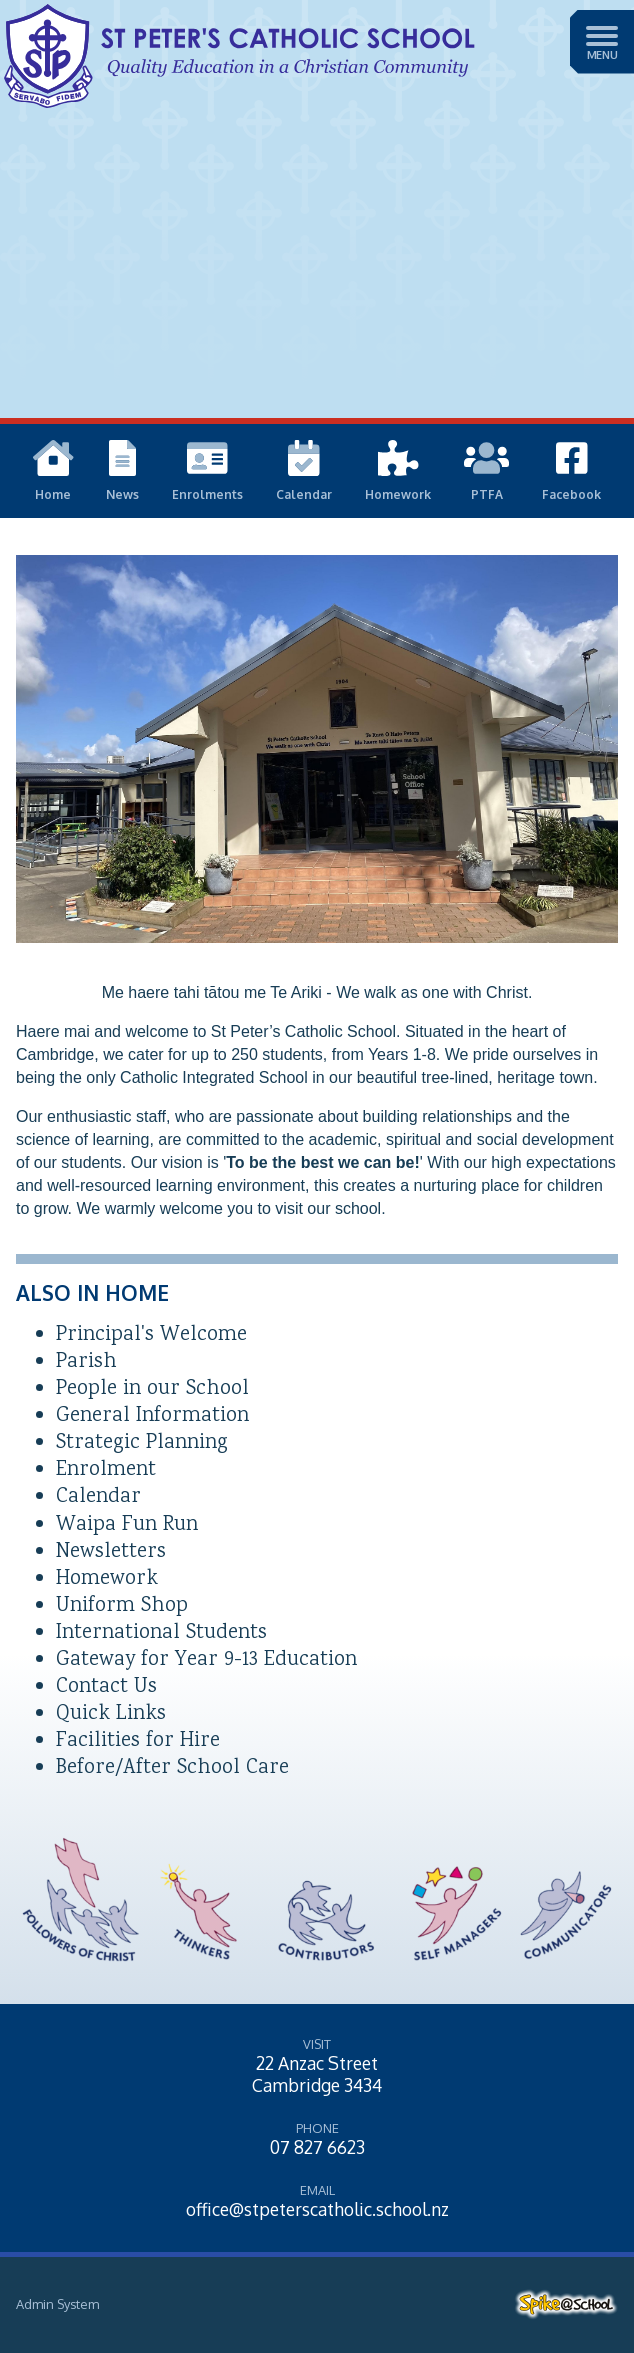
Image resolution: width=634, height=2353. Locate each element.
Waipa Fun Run (127, 1525)
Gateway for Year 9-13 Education (206, 1660)
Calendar (98, 1497)
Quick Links (111, 1714)
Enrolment (106, 1470)
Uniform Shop (122, 1606)
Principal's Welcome (151, 1335)
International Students (161, 1633)
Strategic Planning (142, 1443)
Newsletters (111, 1552)
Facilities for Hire (138, 1741)
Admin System (57, 2304)
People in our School (152, 1389)
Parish (86, 1362)
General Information (152, 1416)
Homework (107, 1579)
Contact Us (106, 1687)
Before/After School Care (172, 1768)
